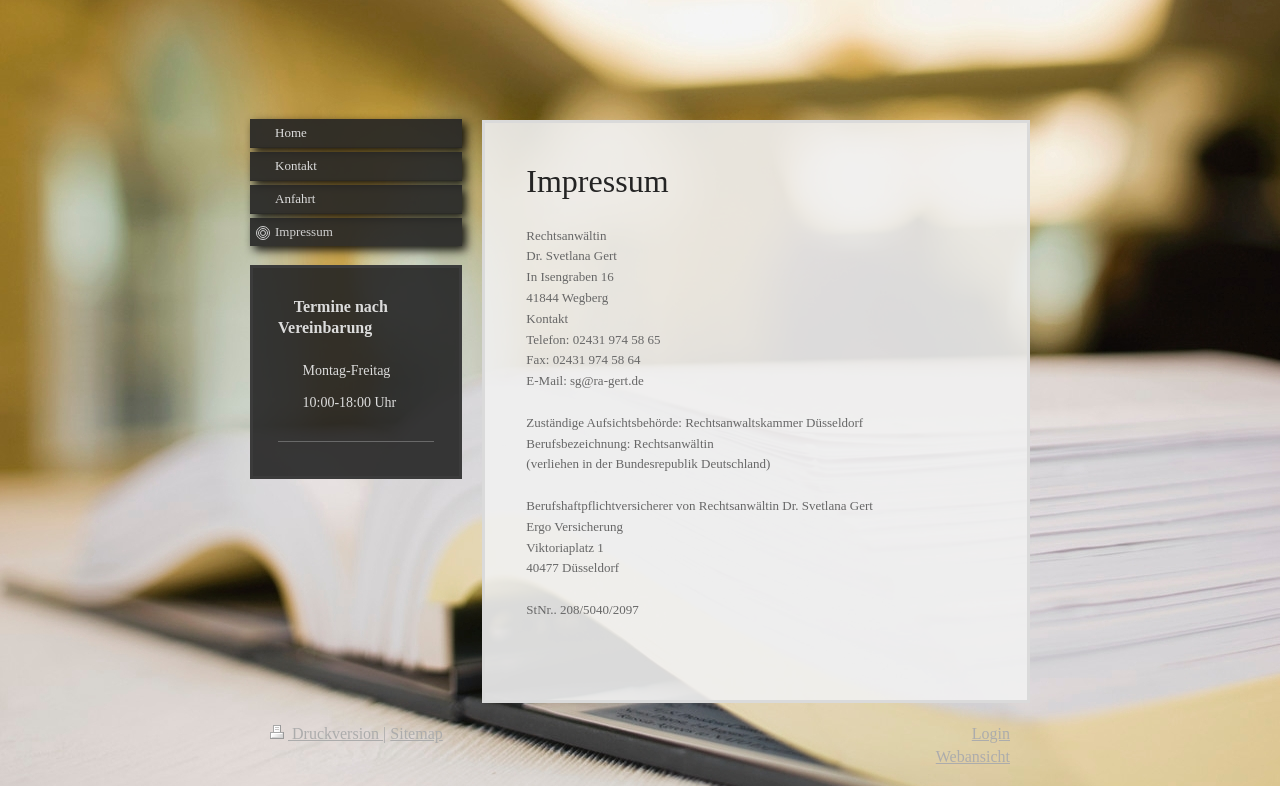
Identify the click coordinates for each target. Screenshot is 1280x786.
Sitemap (416, 733)
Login (991, 733)
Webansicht (973, 756)
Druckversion (326, 733)
